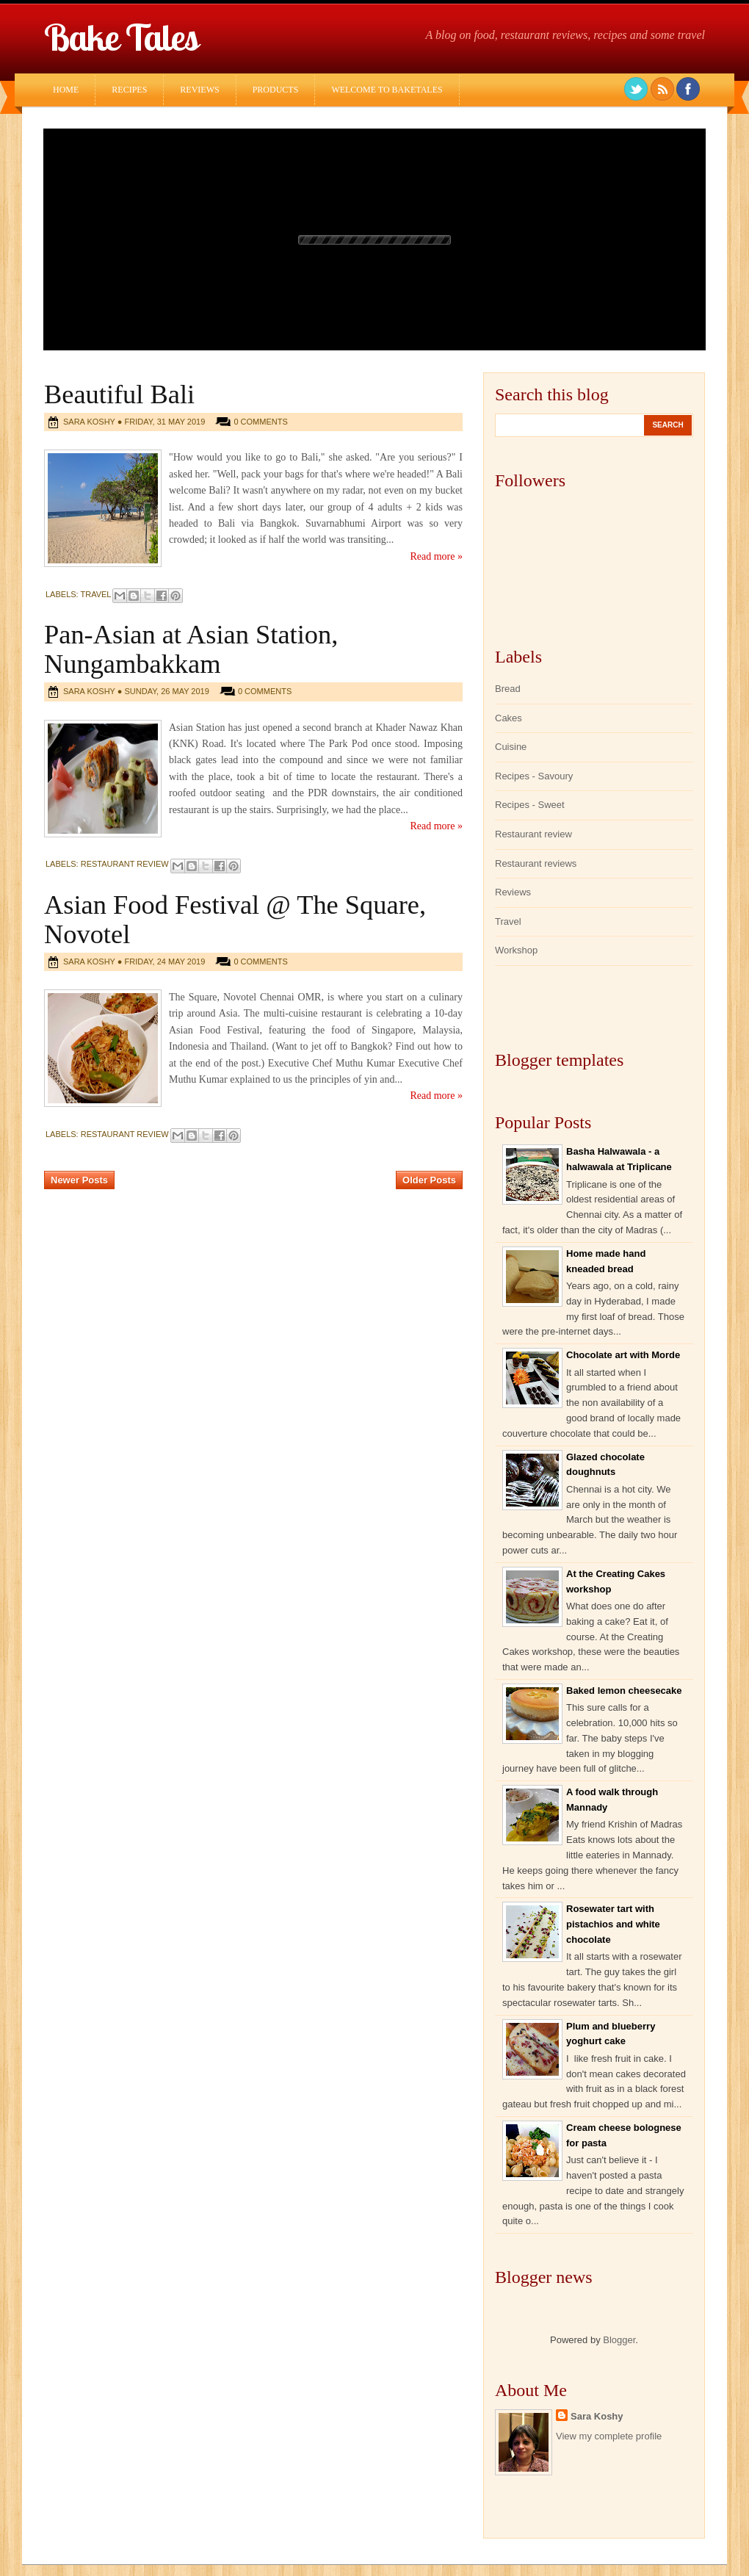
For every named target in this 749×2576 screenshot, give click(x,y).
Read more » (436, 556)
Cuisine (511, 746)
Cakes (508, 718)
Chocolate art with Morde (623, 1354)
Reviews (199, 89)
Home (66, 89)
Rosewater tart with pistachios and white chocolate (613, 1924)
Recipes (129, 89)
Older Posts (429, 1180)
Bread (508, 688)
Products (276, 89)
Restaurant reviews (535, 863)
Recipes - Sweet (530, 804)
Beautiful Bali (119, 394)
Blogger (619, 2339)
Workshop (516, 950)
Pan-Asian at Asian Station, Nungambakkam (191, 649)
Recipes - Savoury (534, 776)
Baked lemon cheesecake (624, 1690)
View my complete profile (609, 2436)
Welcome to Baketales (386, 89)
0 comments (260, 421)
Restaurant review (125, 863)
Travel (96, 594)
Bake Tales (121, 37)
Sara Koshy (597, 2416)
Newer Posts (79, 1180)
